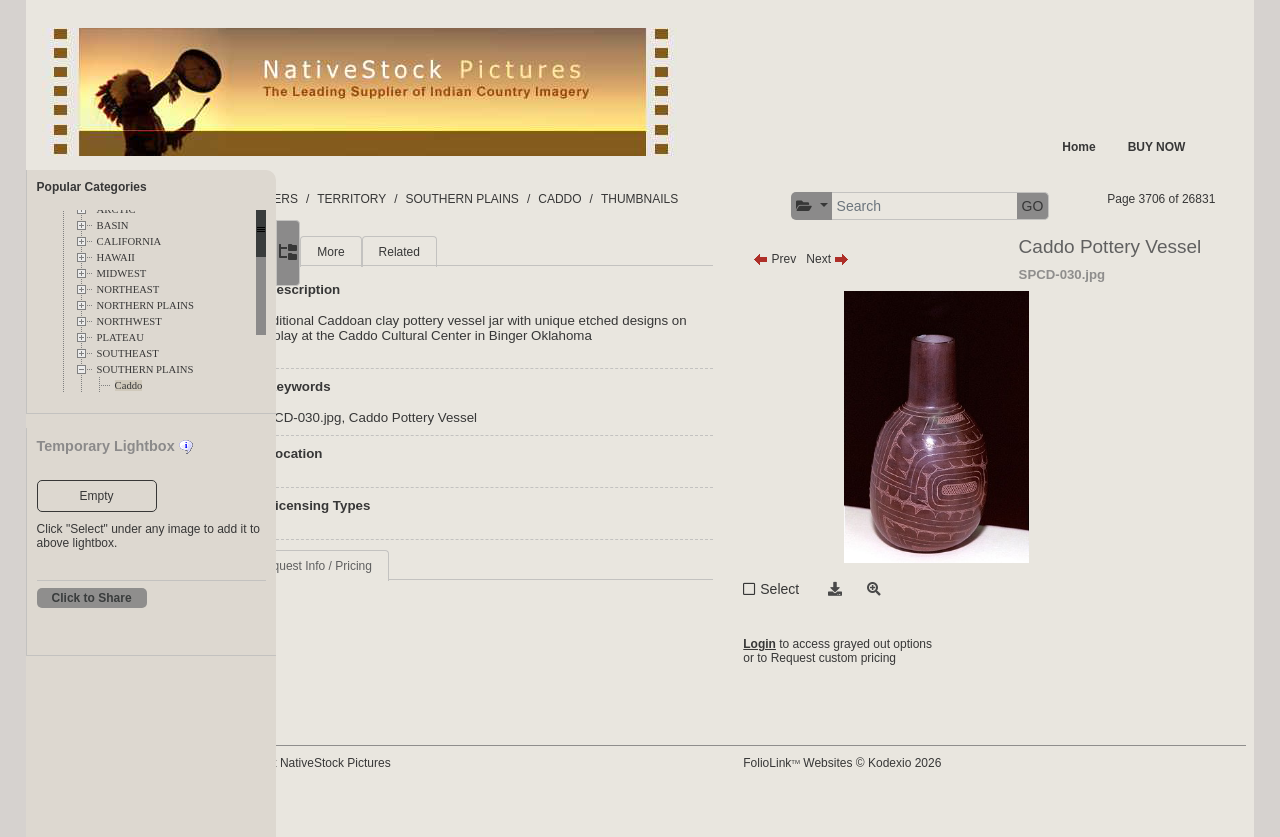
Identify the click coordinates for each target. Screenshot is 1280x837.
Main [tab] (371, 290)
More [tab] (431, 290)
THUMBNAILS (739, 199)
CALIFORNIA (129, 241)
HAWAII (116, 257)
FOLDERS (370, 199)
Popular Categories (92, 187)
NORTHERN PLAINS (145, 305)
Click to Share (92, 598)
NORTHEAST (128, 289)
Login (806, 682)
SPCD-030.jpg (399, 470)
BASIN (113, 225)
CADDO (660, 199)
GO (1193, 206)
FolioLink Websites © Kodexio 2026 (889, 794)
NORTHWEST (129, 321)
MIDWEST (122, 273)
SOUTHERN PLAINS (145, 369)
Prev (821, 297)
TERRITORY (452, 199)
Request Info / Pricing (415, 619)
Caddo (129, 385)
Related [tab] (499, 290)
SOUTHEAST (128, 353)
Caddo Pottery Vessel (513, 470)
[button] (971, 206)
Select (826, 627)
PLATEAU (120, 337)
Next (874, 297)
